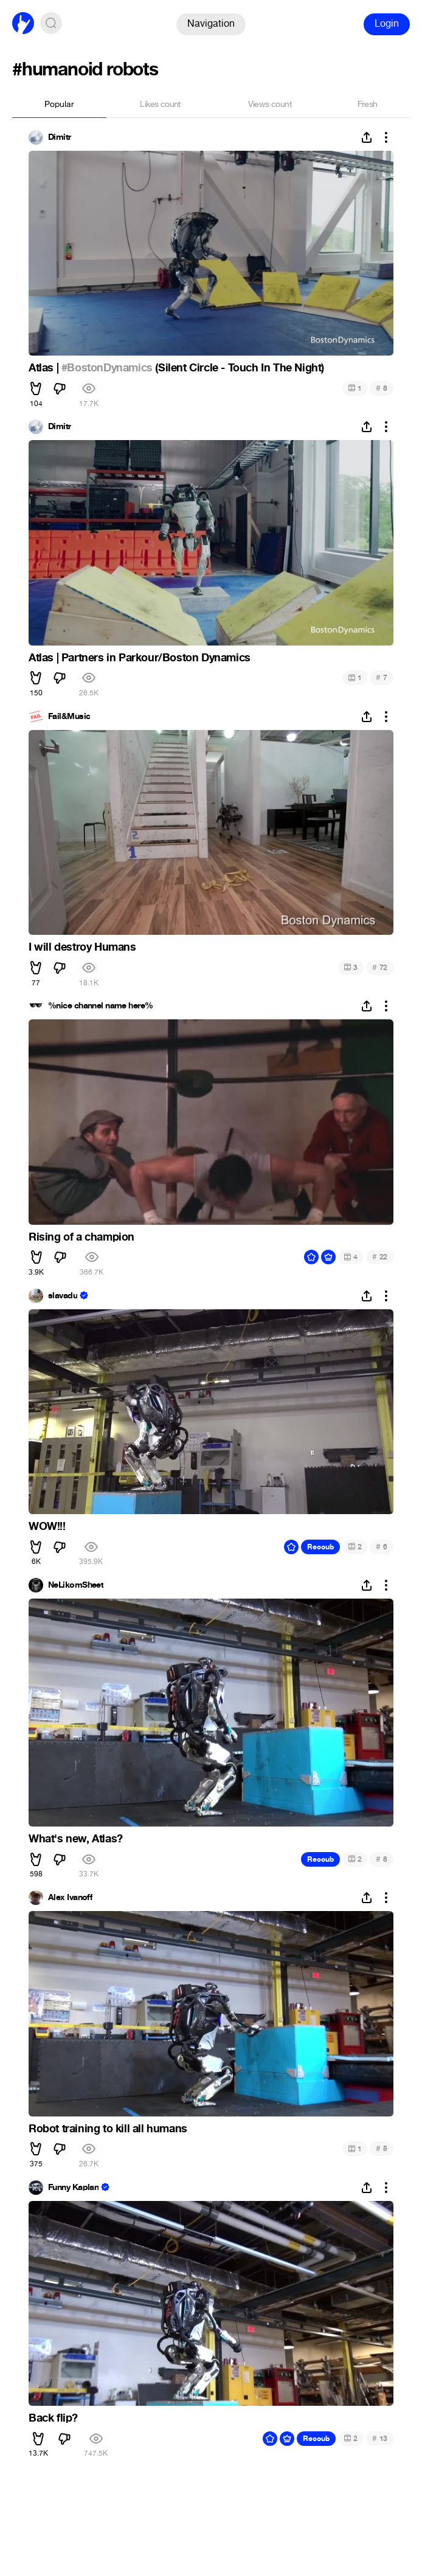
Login (387, 23)
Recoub (320, 1547)
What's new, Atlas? (76, 1838)
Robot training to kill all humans (108, 2128)
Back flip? (53, 2418)
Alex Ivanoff (70, 1897)
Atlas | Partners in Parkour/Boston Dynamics (140, 657)
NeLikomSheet (75, 1585)
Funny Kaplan (73, 2187)
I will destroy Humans (82, 947)
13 (379, 2438)
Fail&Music (69, 716)
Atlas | (45, 367)
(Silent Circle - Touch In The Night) (238, 367)
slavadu (62, 1296)
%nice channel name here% (100, 1006)
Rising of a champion (81, 1237)
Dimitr (59, 137)
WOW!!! (47, 1526)
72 (379, 967)
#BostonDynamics (107, 367)
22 (379, 1256)
